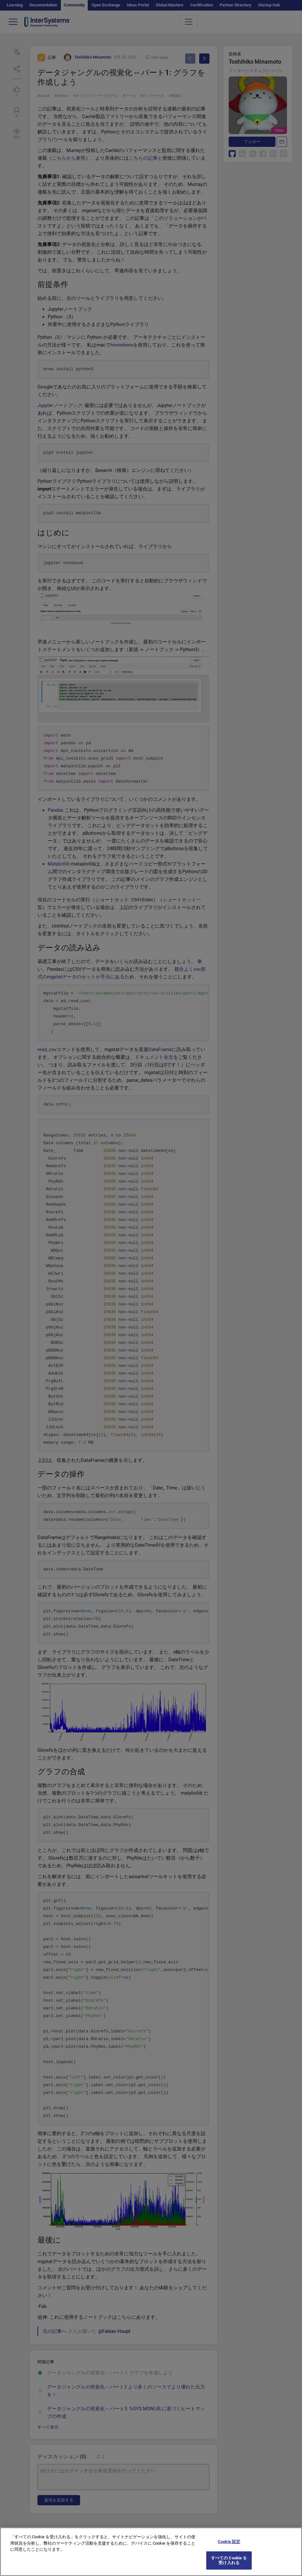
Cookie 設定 (229, 2546)
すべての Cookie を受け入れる (229, 2565)
